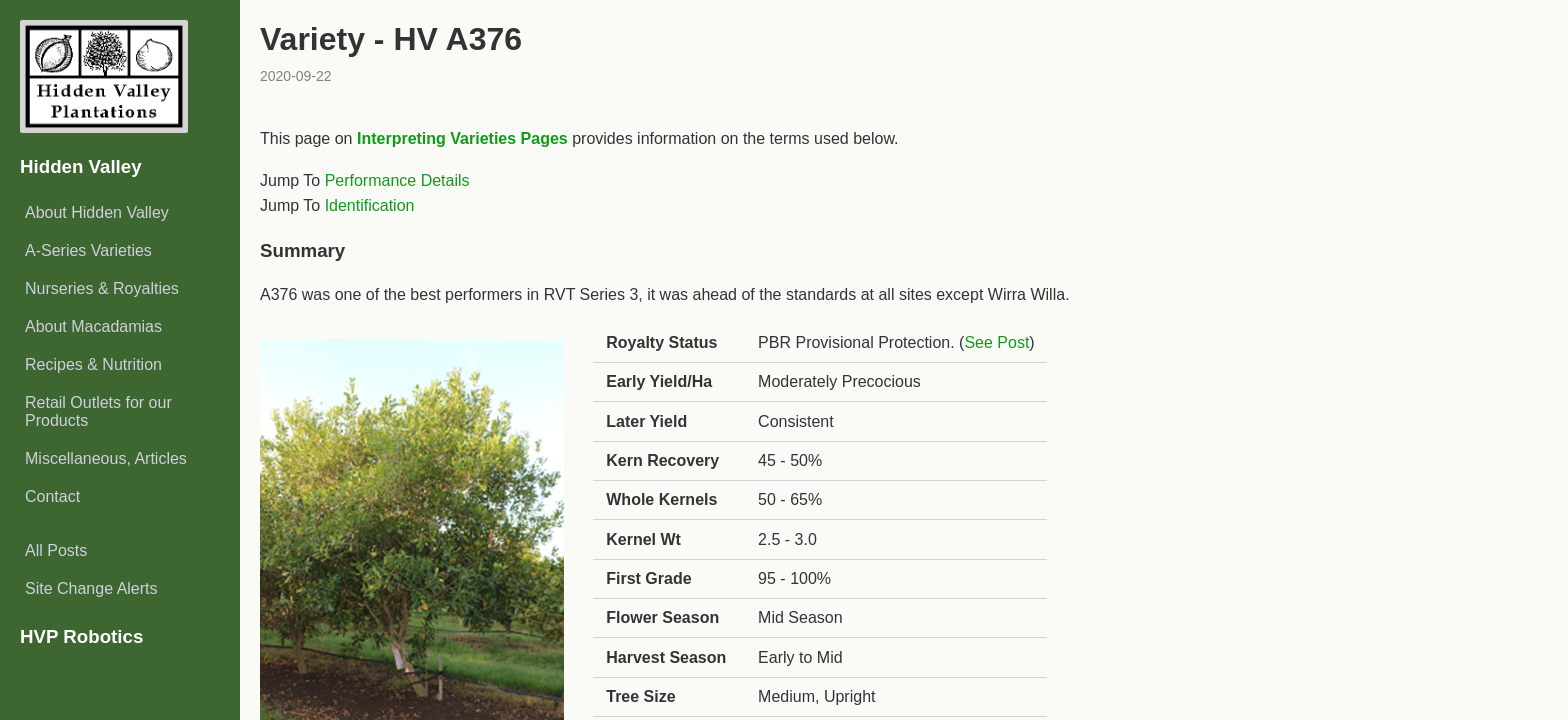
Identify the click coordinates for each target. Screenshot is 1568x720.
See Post (996, 342)
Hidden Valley (81, 166)
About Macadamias (93, 326)
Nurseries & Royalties (102, 288)
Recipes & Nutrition (93, 364)
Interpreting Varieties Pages (462, 138)
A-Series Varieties (88, 250)
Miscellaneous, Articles (106, 458)
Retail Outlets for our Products (98, 411)
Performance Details (397, 180)
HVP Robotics (81, 636)
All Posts (56, 550)
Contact (52, 496)
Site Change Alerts (91, 588)
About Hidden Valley (97, 212)
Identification (370, 205)
